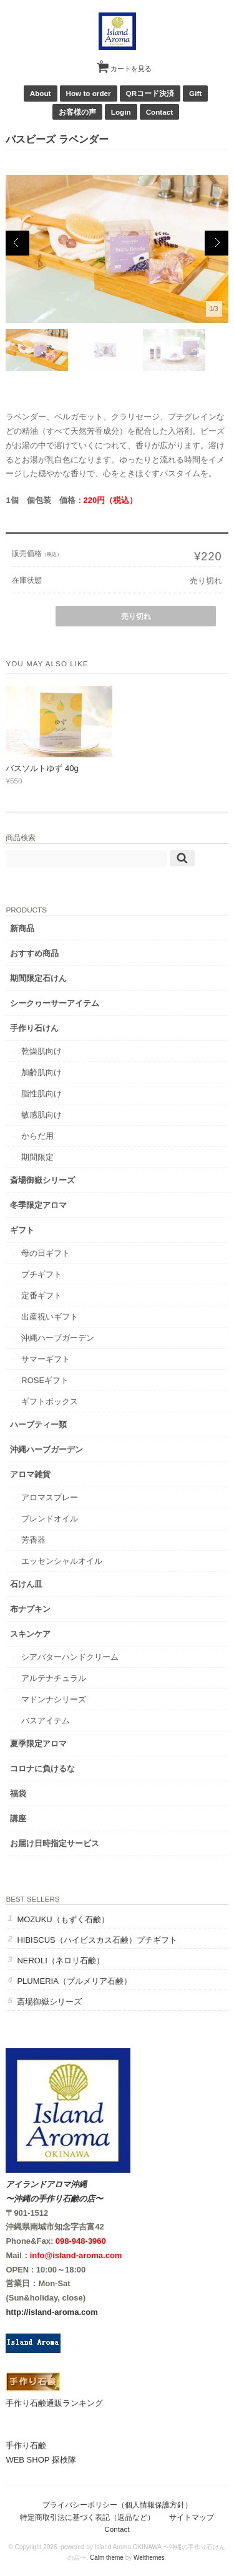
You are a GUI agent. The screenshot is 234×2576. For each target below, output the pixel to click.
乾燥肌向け (41, 1051)
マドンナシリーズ (53, 1699)
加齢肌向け (41, 1072)
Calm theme (107, 2557)
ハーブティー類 (38, 1424)
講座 (18, 1818)
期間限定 (37, 1157)
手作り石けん (34, 1028)
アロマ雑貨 (30, 1474)
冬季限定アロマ (38, 1205)
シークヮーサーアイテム (54, 1003)
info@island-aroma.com (76, 2255)
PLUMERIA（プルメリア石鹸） (74, 1981)
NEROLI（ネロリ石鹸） (60, 1960)
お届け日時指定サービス (54, 1843)
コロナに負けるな (42, 1768)
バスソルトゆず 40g (42, 768)
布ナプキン (30, 1609)
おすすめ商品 (34, 953)
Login (121, 112)
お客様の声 (77, 112)
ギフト (22, 1230)
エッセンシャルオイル (61, 1561)
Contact (159, 112)
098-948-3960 (81, 2241)
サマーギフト (45, 1359)
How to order (88, 93)
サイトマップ (191, 2517)
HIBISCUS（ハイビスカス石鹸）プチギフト (97, 1940)
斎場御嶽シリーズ (42, 1180)
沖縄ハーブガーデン (57, 1338)
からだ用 (37, 1136)
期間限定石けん (38, 978)
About (40, 93)
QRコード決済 (150, 93)
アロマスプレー (49, 1497)
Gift (195, 93)
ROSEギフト (45, 1380)
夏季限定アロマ (38, 1743)
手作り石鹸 (26, 2445)
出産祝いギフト (49, 1316)
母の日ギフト (45, 1253)
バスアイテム (45, 1720)
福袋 (18, 1793)
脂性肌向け (41, 1093)
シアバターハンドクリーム (70, 1657)
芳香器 (33, 1539)
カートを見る (126, 64)
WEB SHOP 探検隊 (41, 2459)
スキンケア (30, 1634)
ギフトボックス (49, 1401)
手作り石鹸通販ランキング (54, 2403)
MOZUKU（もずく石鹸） (63, 1919)
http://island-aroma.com (51, 2312)
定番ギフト (41, 1295)
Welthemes (149, 2557)
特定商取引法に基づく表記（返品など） (87, 2517)
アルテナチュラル (53, 1678)
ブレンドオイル (49, 1518)
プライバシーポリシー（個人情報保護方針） (117, 2505)
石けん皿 (26, 1584)
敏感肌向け (41, 1114)
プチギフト (41, 1274)
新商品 (22, 928)
